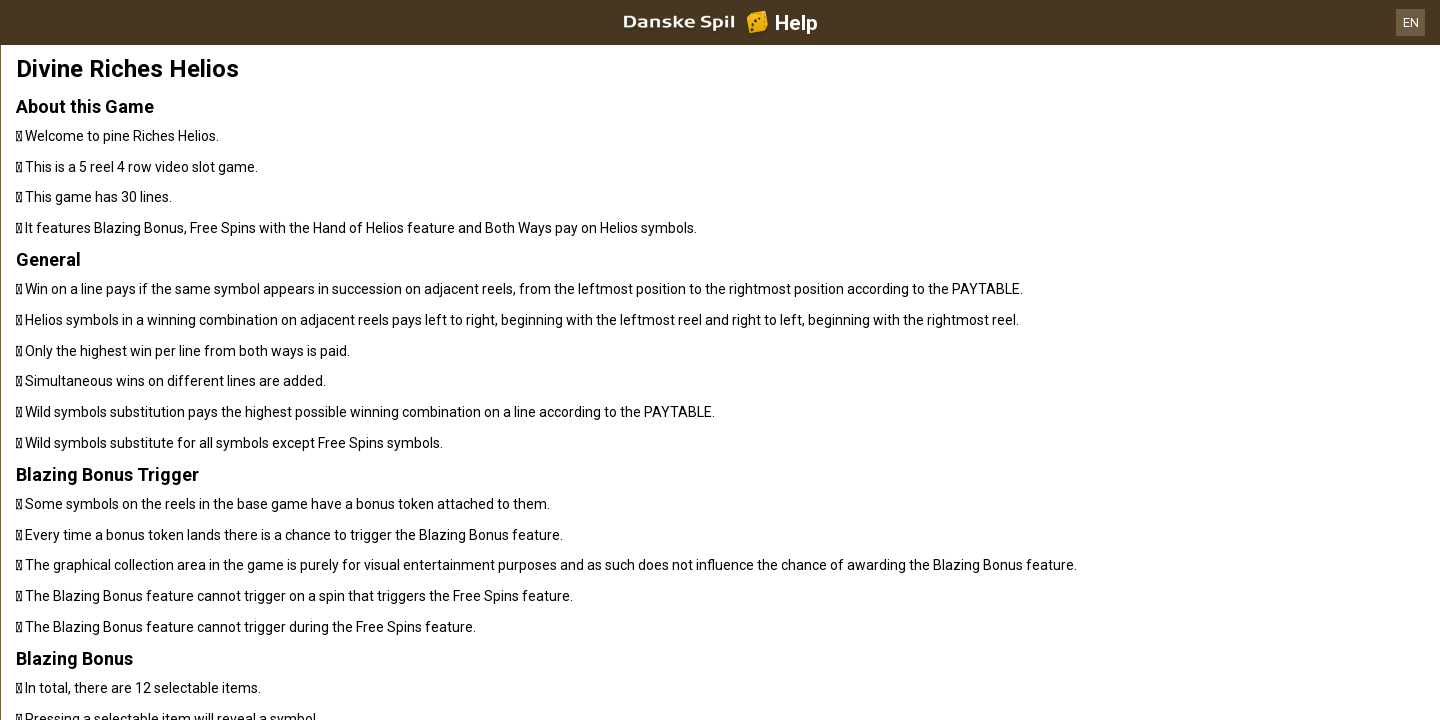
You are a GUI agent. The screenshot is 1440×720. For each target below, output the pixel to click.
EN (1411, 22)
